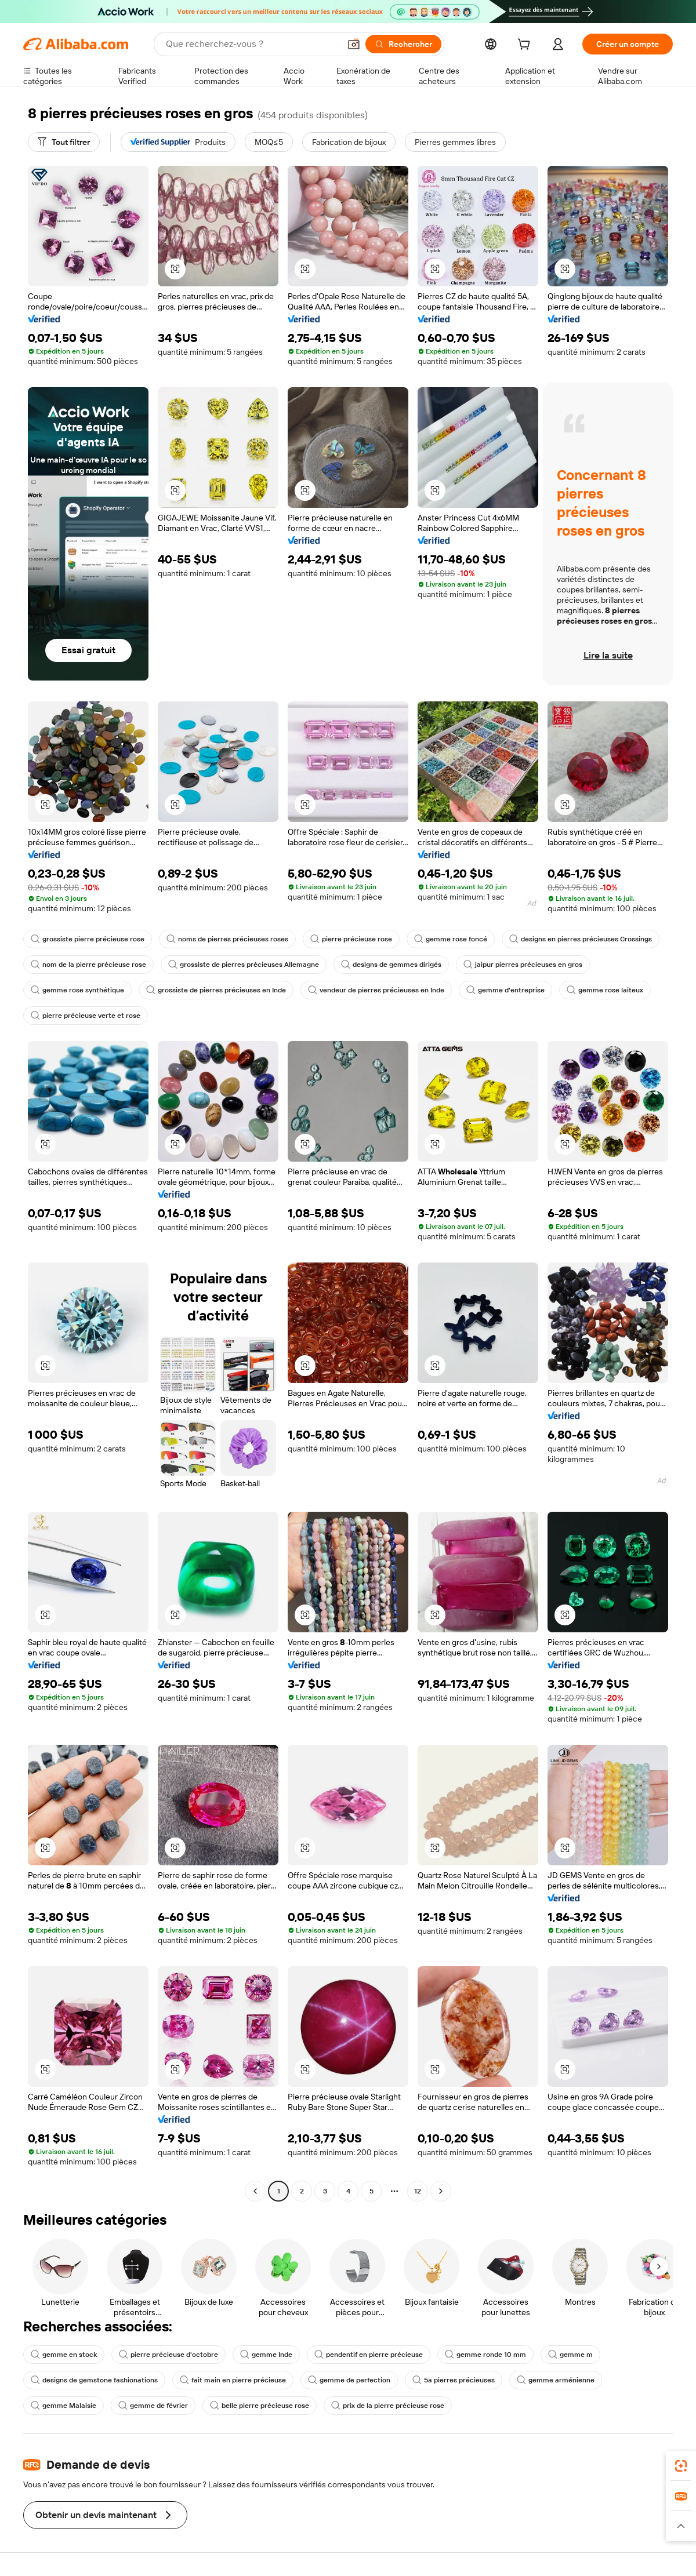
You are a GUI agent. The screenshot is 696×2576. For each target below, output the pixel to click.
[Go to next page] (440, 2191)
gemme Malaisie (63, 2405)
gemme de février (153, 2405)
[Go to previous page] (255, 2191)
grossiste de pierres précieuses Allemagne (243, 964)
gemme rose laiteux (605, 990)
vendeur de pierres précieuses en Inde (376, 990)
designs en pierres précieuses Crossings (580, 939)
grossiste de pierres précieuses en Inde (216, 990)
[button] (354, 44)
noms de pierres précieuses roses (227, 939)
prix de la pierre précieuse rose (387, 2405)
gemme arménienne (555, 2380)
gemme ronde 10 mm (485, 2354)
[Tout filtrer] (64, 142)
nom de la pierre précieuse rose (88, 964)
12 (417, 2191)
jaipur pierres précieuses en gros (522, 964)
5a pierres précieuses (453, 2380)
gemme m (570, 2354)
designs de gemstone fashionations (94, 2380)
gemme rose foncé (450, 939)
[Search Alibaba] (252, 44)
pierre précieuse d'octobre (168, 2354)
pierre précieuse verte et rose (85, 1015)
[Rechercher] (403, 44)
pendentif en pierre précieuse (368, 2354)
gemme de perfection (349, 2380)
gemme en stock (64, 2354)
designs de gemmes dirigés (391, 964)
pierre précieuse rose (351, 939)
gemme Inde (266, 2354)
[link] (681, 2466)
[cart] (526, 45)
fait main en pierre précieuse (233, 2380)
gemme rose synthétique (77, 990)
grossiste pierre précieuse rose (87, 939)
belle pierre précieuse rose (259, 2405)
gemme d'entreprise (505, 990)
